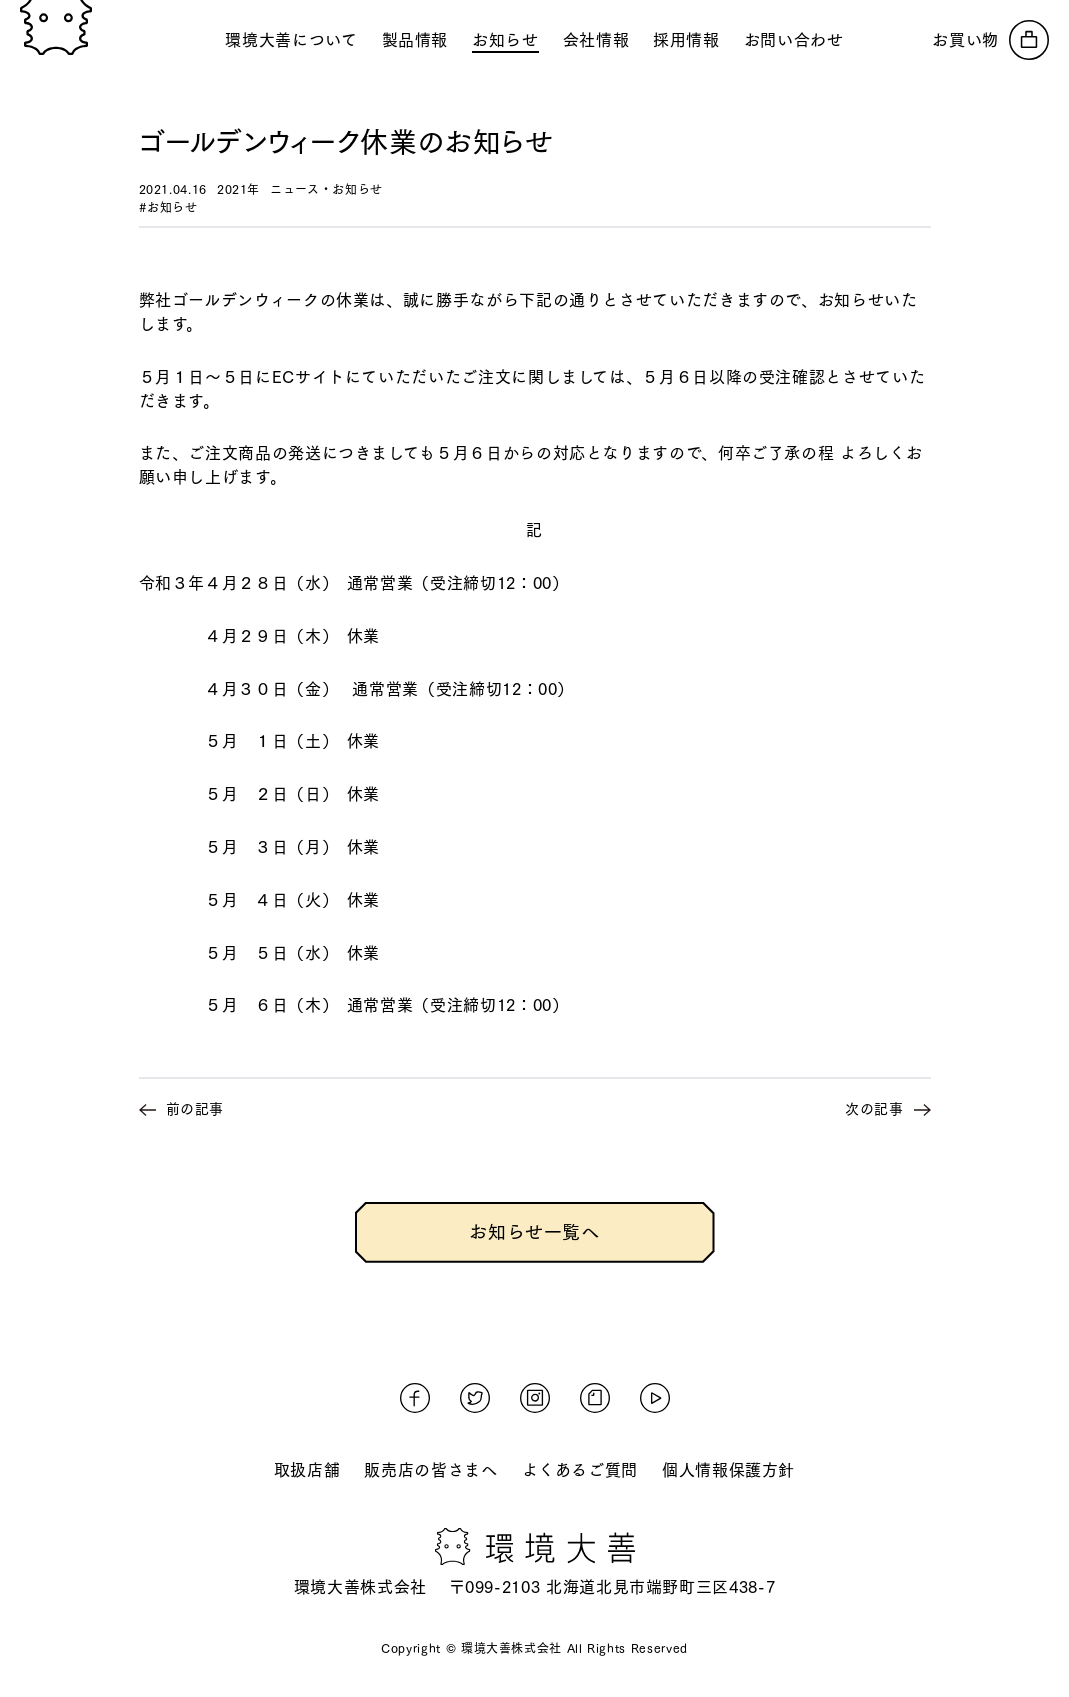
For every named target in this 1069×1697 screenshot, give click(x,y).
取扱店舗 (307, 1470)
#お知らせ (168, 207)
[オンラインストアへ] (990, 40)
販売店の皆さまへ (430, 1470)
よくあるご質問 (580, 1470)
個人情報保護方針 (728, 1470)
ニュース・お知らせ (326, 189)
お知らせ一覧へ (534, 1232)
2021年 (238, 189)
